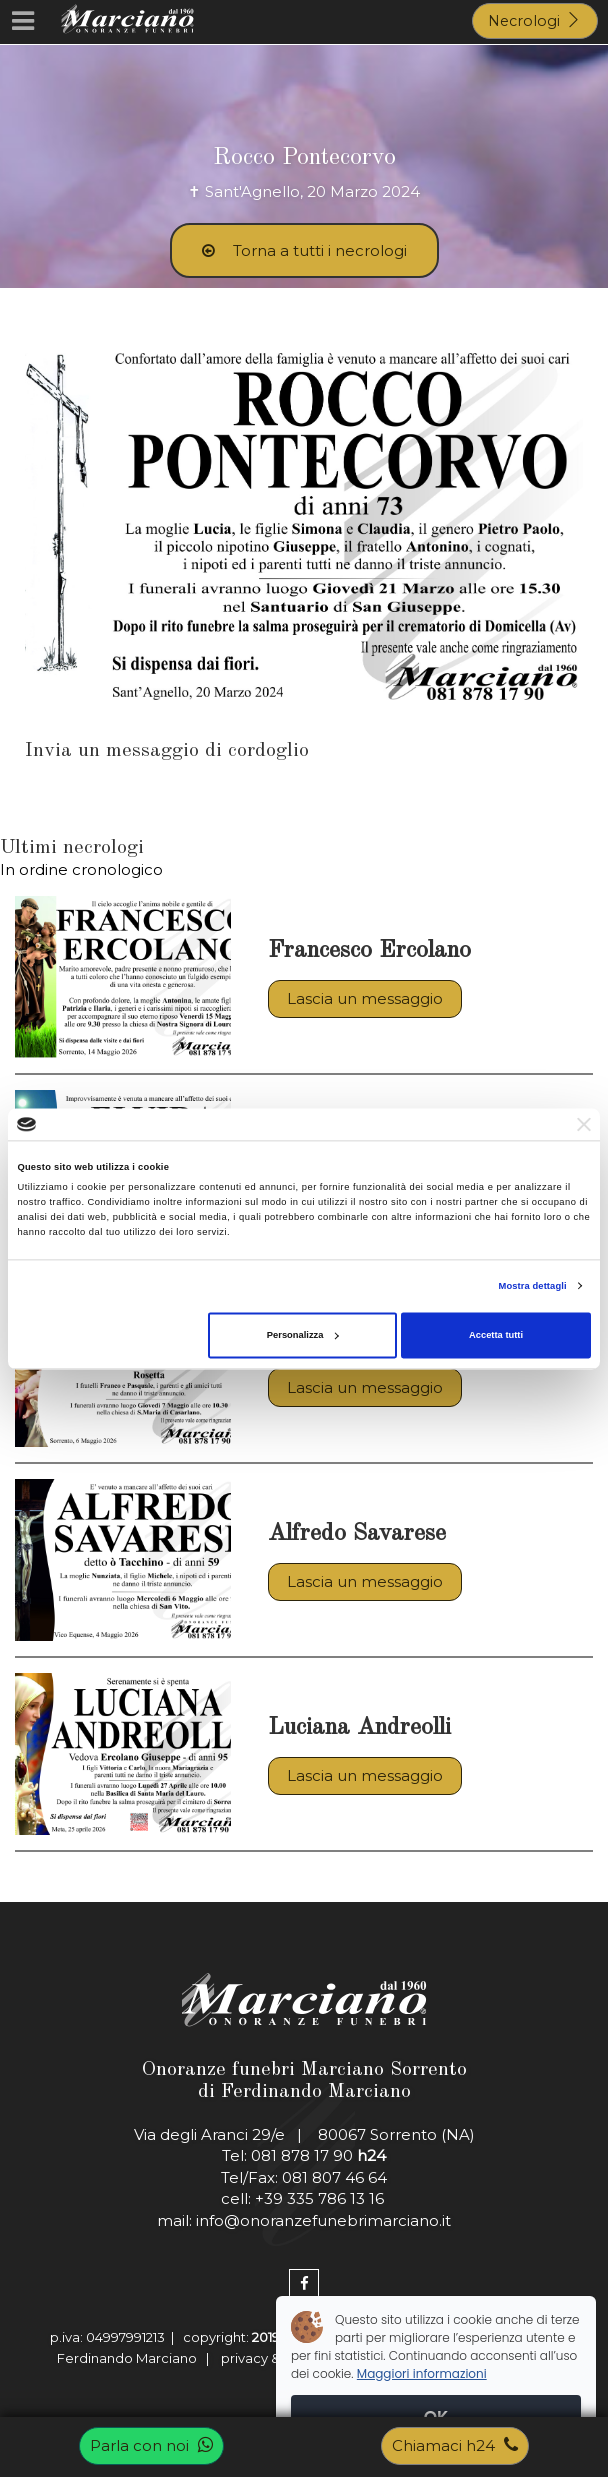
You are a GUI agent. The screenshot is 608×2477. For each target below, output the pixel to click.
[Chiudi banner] (584, 1124)
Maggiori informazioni (422, 2373)
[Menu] (22, 22)
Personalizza (303, 1335)
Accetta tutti (496, 1335)
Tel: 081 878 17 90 (304, 2155)
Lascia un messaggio (365, 998)
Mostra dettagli (533, 1286)
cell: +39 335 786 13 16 (304, 2198)
